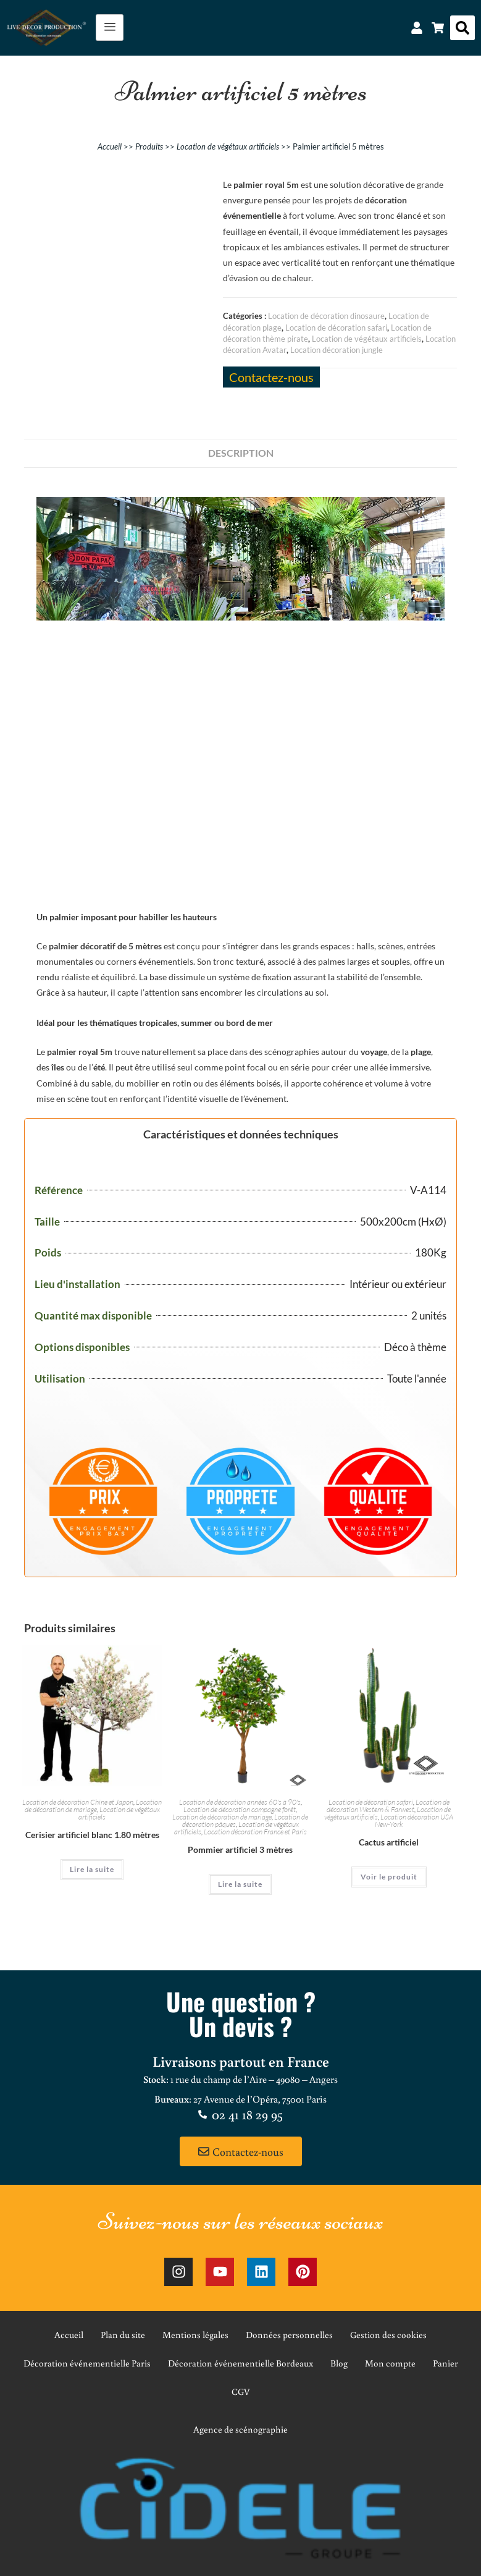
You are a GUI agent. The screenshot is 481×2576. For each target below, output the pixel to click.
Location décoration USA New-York (414, 1820)
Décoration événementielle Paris (87, 2363)
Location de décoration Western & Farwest (388, 1805)
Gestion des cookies (388, 2335)
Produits (149, 146)
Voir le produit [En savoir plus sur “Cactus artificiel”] (389, 1876)
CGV (241, 2391)
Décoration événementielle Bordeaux (240, 2363)
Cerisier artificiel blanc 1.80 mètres (92, 1834)
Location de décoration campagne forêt (239, 1809)
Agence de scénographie (240, 2429)
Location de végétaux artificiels (228, 146)
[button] (462, 27)
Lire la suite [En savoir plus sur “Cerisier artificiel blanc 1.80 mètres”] (92, 1869)
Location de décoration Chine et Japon (77, 1802)
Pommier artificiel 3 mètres (240, 1849)
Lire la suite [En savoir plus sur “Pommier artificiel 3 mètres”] (240, 1884)
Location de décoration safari (336, 328)
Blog (339, 2363)
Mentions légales (195, 2335)
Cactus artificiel (389, 1842)
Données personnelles (289, 2335)
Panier (445, 2363)
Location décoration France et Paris (255, 1831)
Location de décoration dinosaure (326, 316)
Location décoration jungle (336, 350)
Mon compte (390, 2363)
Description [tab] (241, 453)
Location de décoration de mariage (93, 1805)
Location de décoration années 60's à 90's (240, 1802)
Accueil (110, 146)
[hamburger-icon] (109, 27)
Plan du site (123, 2335)
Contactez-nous (271, 377)
